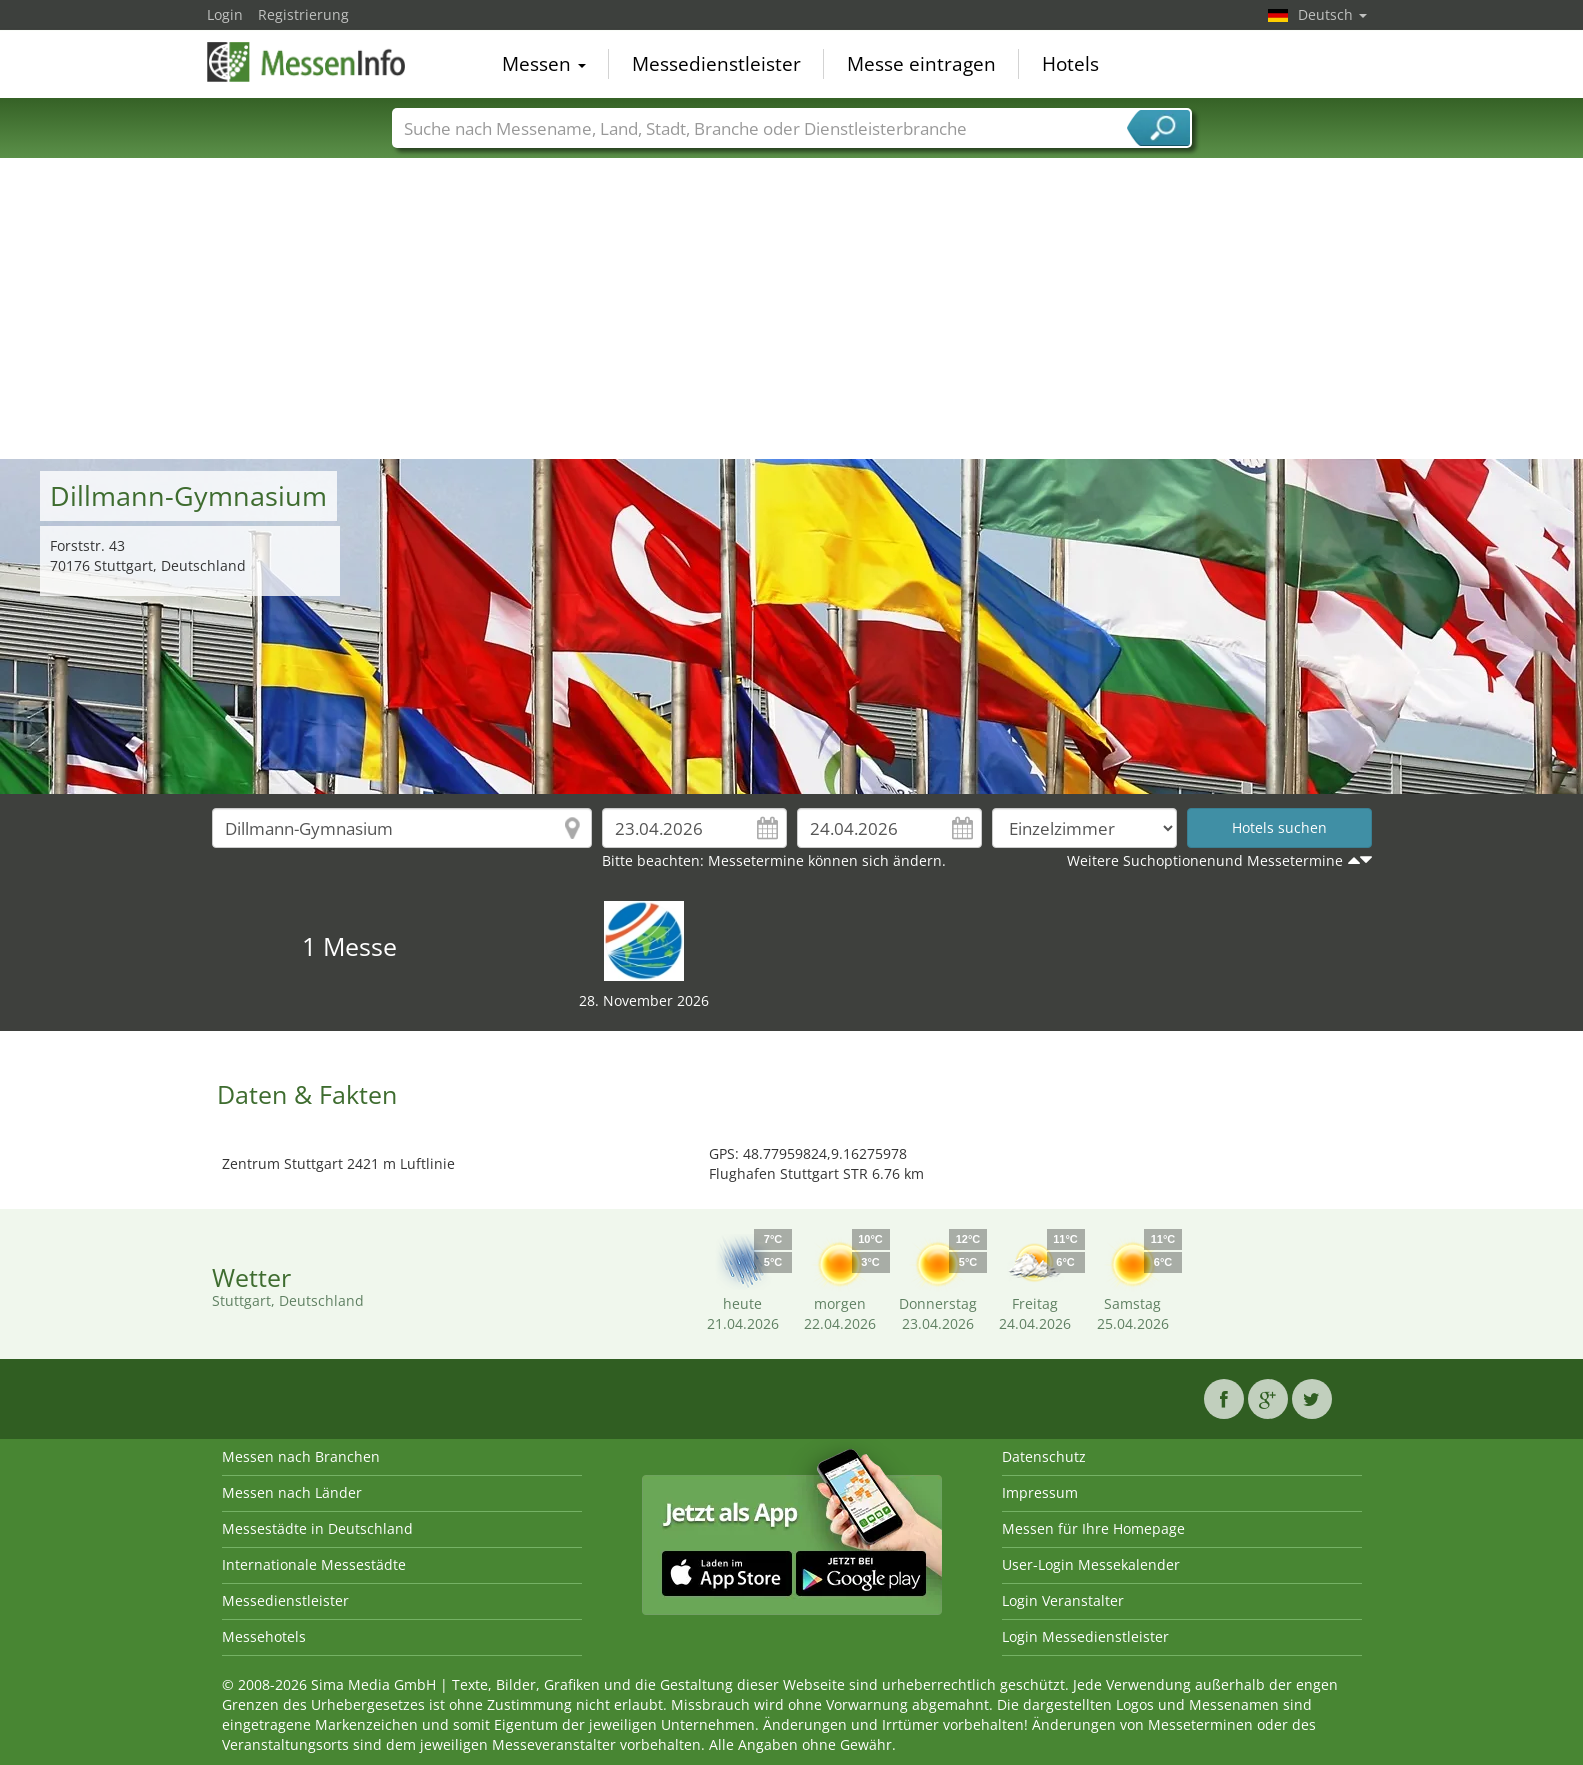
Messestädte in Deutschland (317, 1528)
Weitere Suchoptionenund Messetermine (1205, 860)
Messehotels (264, 1636)
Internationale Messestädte (314, 1564)
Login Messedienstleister (1085, 1636)
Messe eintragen (921, 64)
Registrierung (303, 14)
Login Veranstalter (1063, 1600)
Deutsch (1332, 14)
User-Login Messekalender (1091, 1564)
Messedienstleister (716, 64)
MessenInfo (307, 62)
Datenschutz (1044, 1456)
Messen (544, 64)
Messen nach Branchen (301, 1456)
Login (225, 14)
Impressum (1040, 1492)
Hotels (1070, 64)
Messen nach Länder (292, 1492)
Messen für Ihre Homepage (1093, 1528)
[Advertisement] (792, 309)
